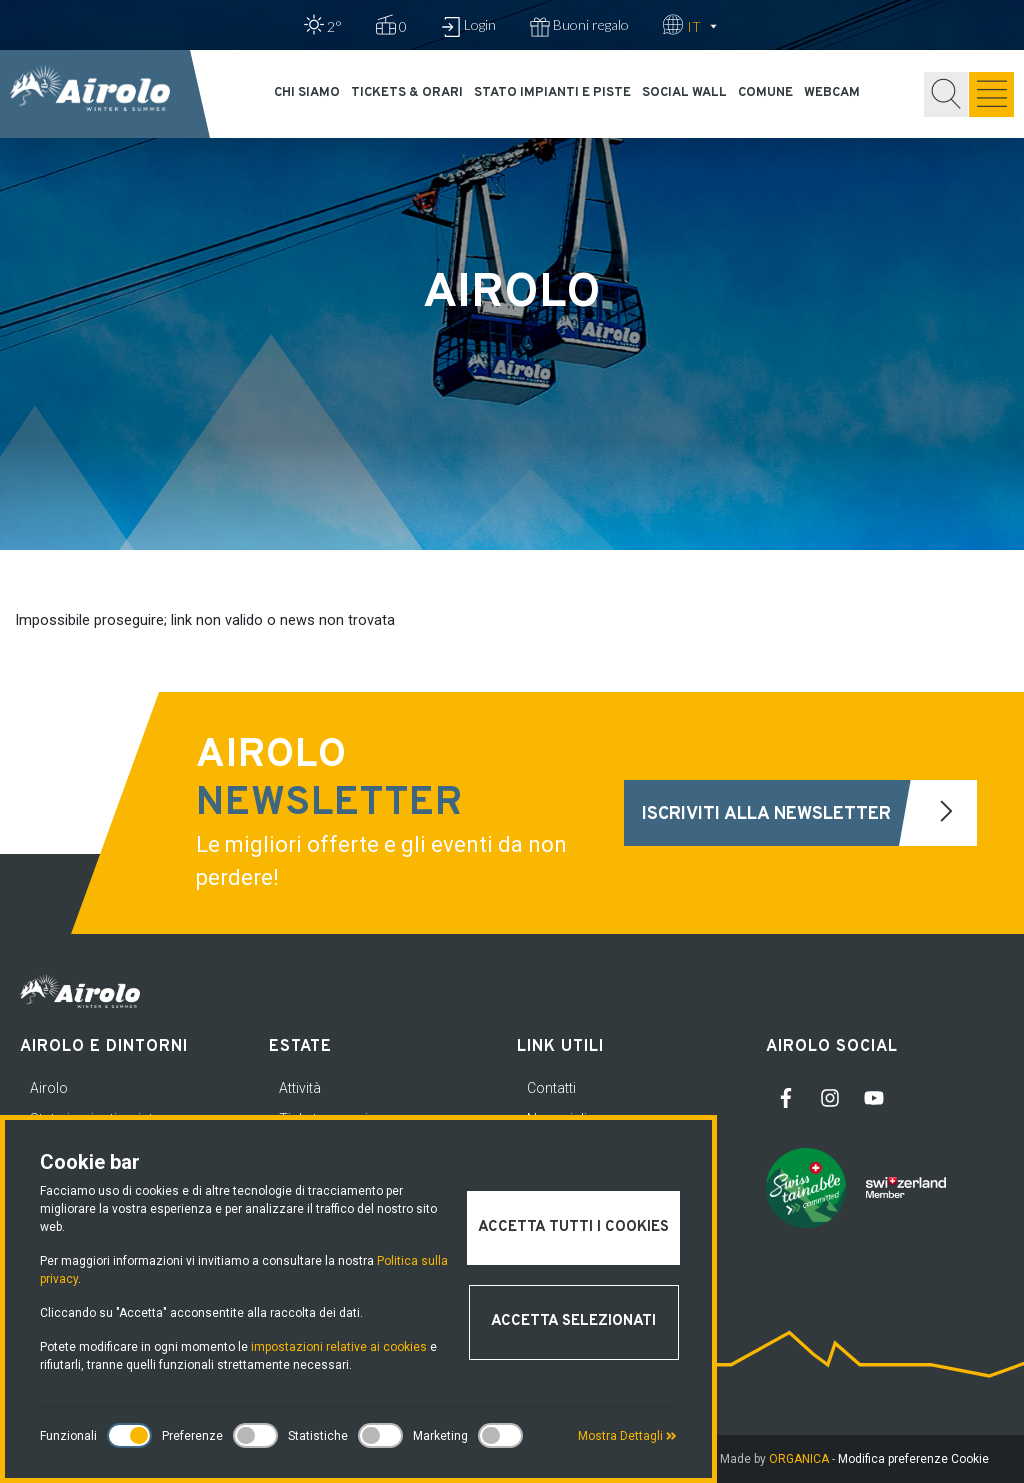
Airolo (49, 1088)
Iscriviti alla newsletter (809, 813)
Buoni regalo (579, 26)
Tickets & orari (407, 93)
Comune (765, 93)
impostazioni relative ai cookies (339, 1347)
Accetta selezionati (573, 1321)
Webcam (832, 93)
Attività (300, 1088)
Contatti (551, 1088)
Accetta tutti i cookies (573, 1227)
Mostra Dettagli (627, 1436)
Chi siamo (307, 93)
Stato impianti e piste (552, 93)
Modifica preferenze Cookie (913, 1459)
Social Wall (684, 93)
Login (468, 26)
